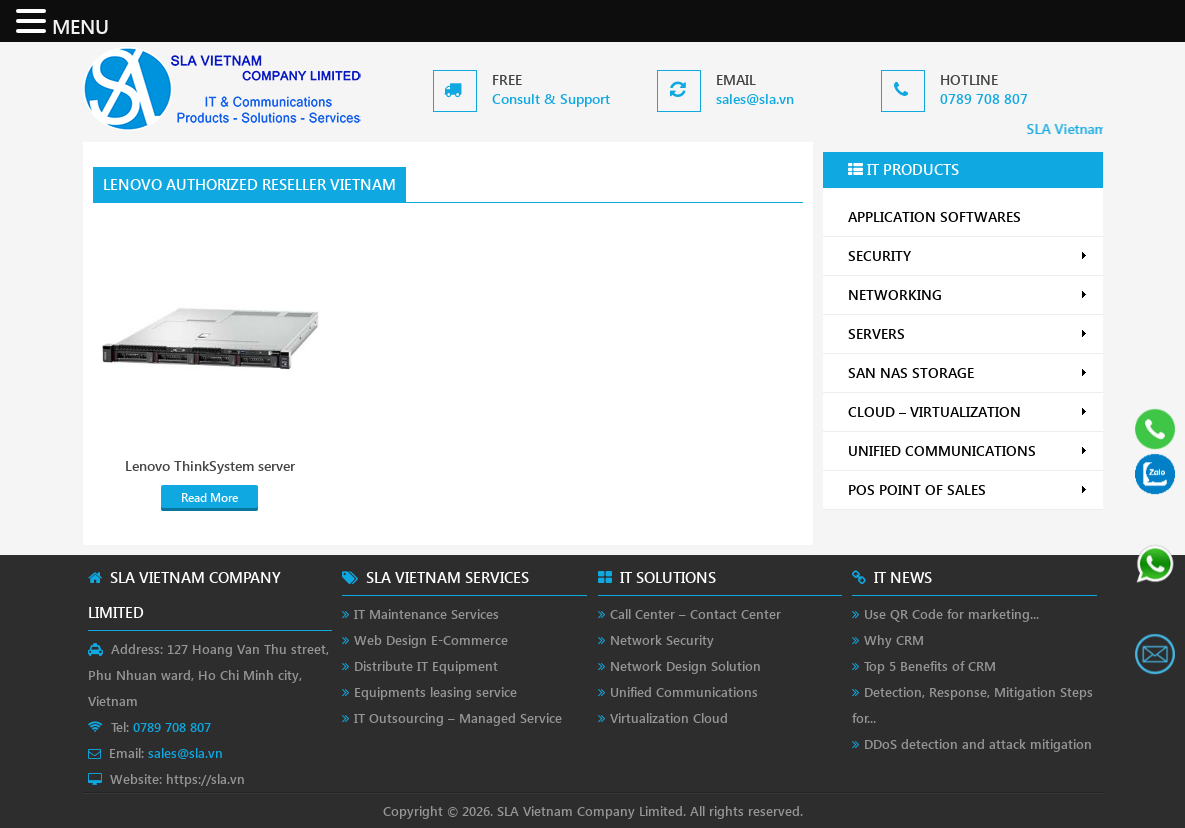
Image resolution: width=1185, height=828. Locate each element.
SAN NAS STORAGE (968, 372)
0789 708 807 (984, 98)
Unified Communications (684, 691)
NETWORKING (968, 294)
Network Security (662, 639)
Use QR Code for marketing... (951, 613)
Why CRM (894, 639)
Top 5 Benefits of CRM (930, 665)
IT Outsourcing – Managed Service (458, 717)
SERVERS (968, 333)
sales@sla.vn (755, 98)
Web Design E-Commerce (431, 639)
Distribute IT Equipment (426, 665)
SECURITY (968, 255)
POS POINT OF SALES (968, 489)
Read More (209, 497)
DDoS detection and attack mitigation (978, 743)
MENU (80, 25)
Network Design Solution (685, 665)
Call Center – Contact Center (695, 613)
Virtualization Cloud (669, 717)
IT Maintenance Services (426, 613)
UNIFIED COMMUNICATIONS (968, 450)
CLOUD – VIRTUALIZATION (968, 411)
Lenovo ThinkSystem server (210, 466)
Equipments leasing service (435, 691)
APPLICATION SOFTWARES (934, 216)
